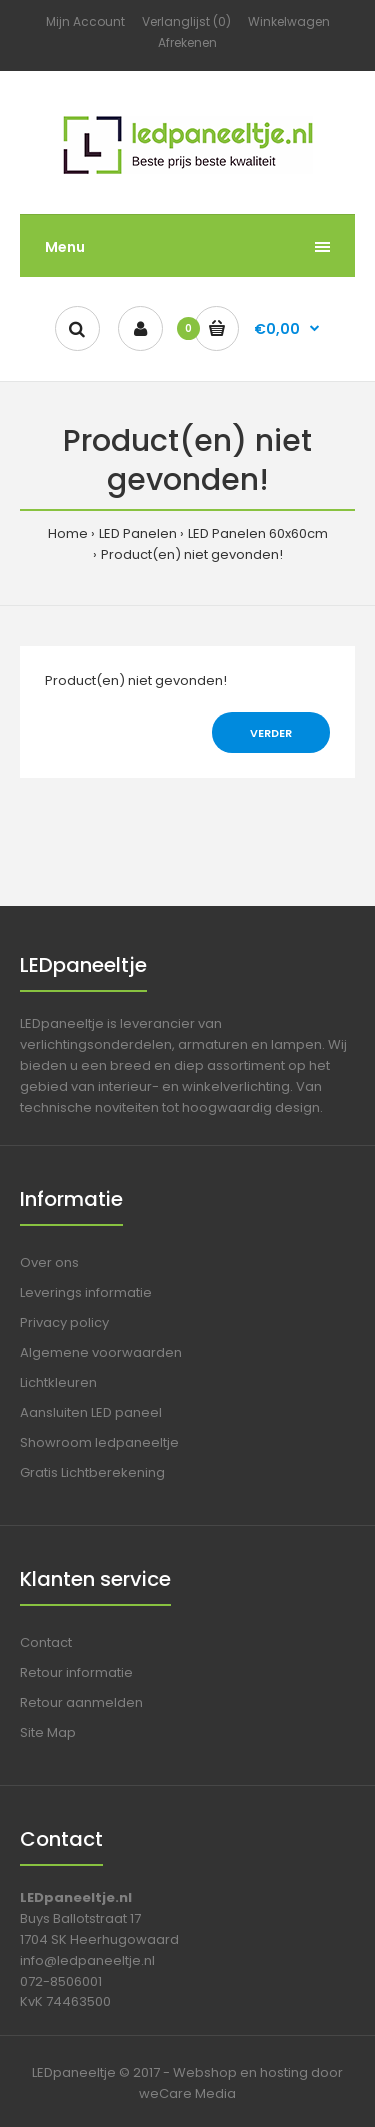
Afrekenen (187, 42)
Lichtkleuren (58, 1382)
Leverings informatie (86, 1292)
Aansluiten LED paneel (91, 1412)
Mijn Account (85, 21)
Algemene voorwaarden (101, 1352)
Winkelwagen (289, 21)
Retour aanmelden (81, 1702)
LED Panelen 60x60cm (258, 533)
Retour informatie (76, 1672)
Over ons (49, 1262)
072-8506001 (61, 1981)
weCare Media (187, 2093)
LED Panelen (138, 533)
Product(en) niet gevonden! (192, 554)
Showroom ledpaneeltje (99, 1442)
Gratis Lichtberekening (92, 1472)
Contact (46, 1642)
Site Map (48, 1732)
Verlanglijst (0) (186, 21)
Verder (271, 733)
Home (68, 533)
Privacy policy (64, 1322)
